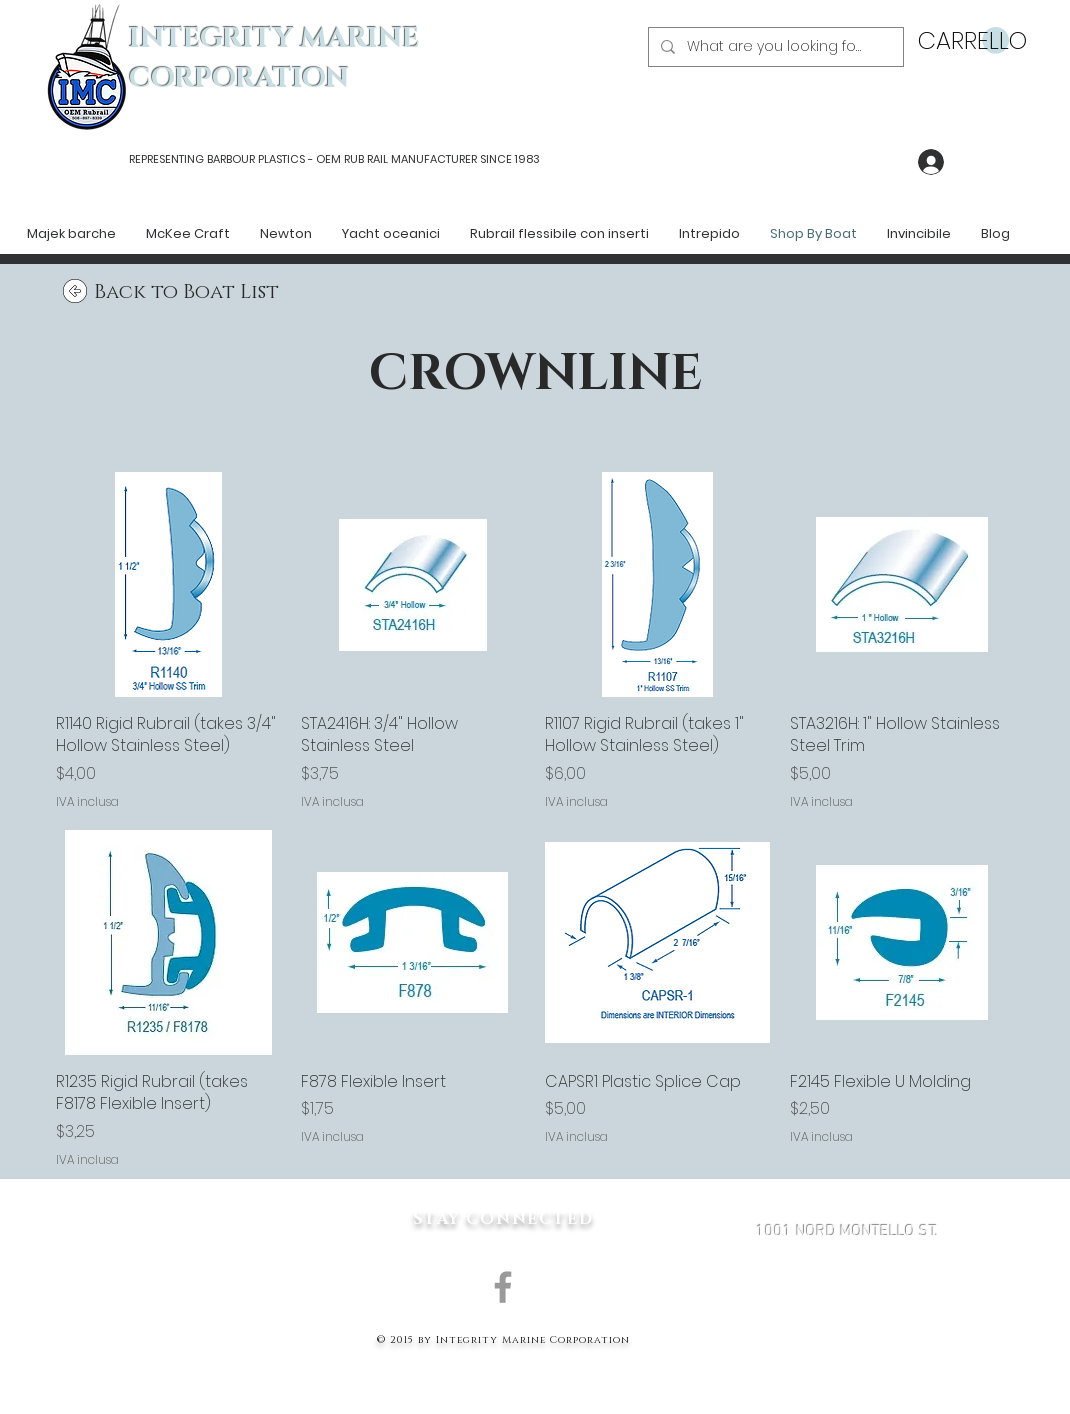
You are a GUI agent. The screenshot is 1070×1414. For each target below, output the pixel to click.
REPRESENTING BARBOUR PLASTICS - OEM (235, 159)
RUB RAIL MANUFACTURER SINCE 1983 (440, 159)
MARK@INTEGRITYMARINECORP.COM (847, 1338)
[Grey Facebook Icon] (503, 1287)
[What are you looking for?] (774, 47)
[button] (963, 41)
